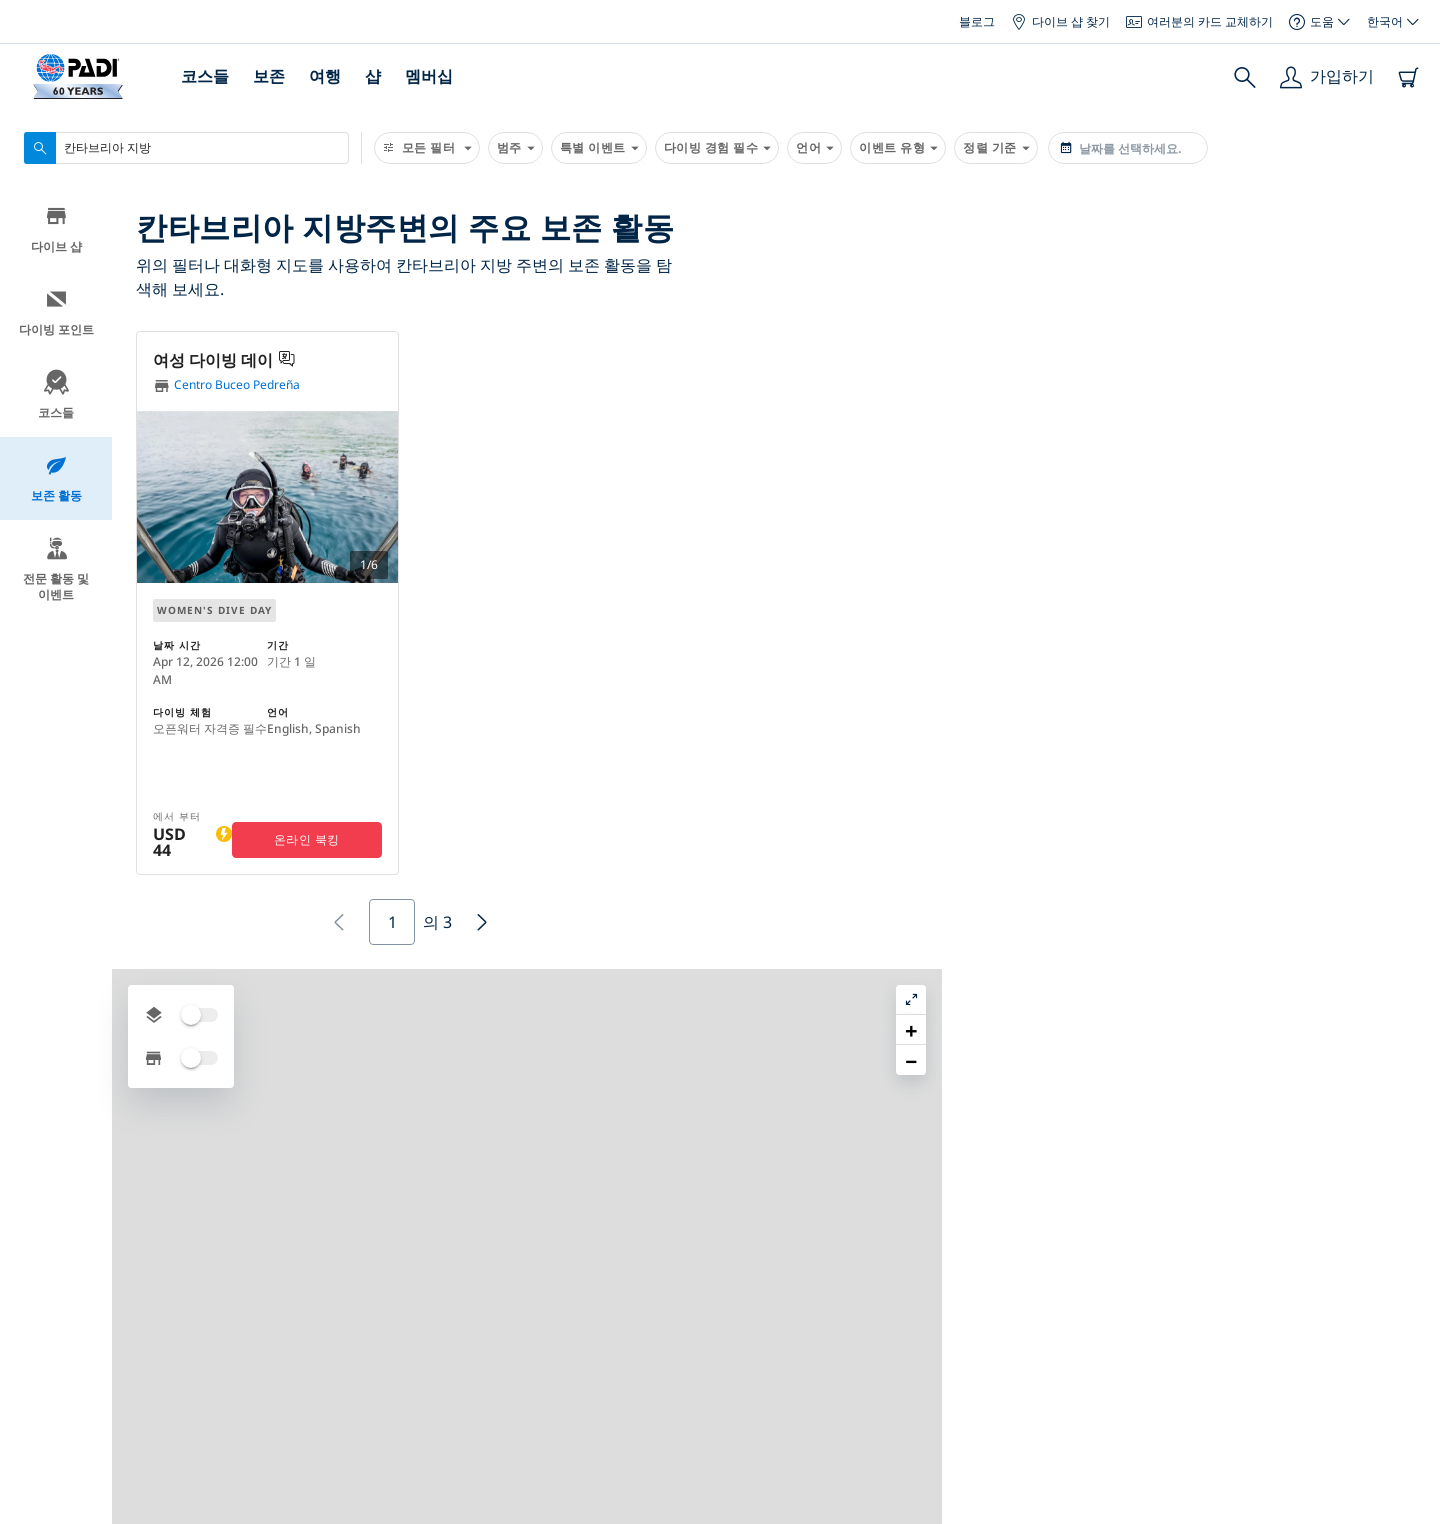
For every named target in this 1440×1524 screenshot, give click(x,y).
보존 (269, 76)
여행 (325, 76)
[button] (1083, 384)
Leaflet (1410, 1516)
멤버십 (429, 76)
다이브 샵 (56, 233)
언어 (814, 148)
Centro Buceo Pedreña (226, 385)
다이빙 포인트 (56, 316)
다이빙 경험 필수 (717, 148)
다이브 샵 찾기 (1060, 21)
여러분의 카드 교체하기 (1199, 21)
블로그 (977, 21)
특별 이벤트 (599, 148)
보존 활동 (56, 482)
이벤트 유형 (898, 148)
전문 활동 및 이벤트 (56, 573)
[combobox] (186, 148)
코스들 (205, 76)
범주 (515, 148)
